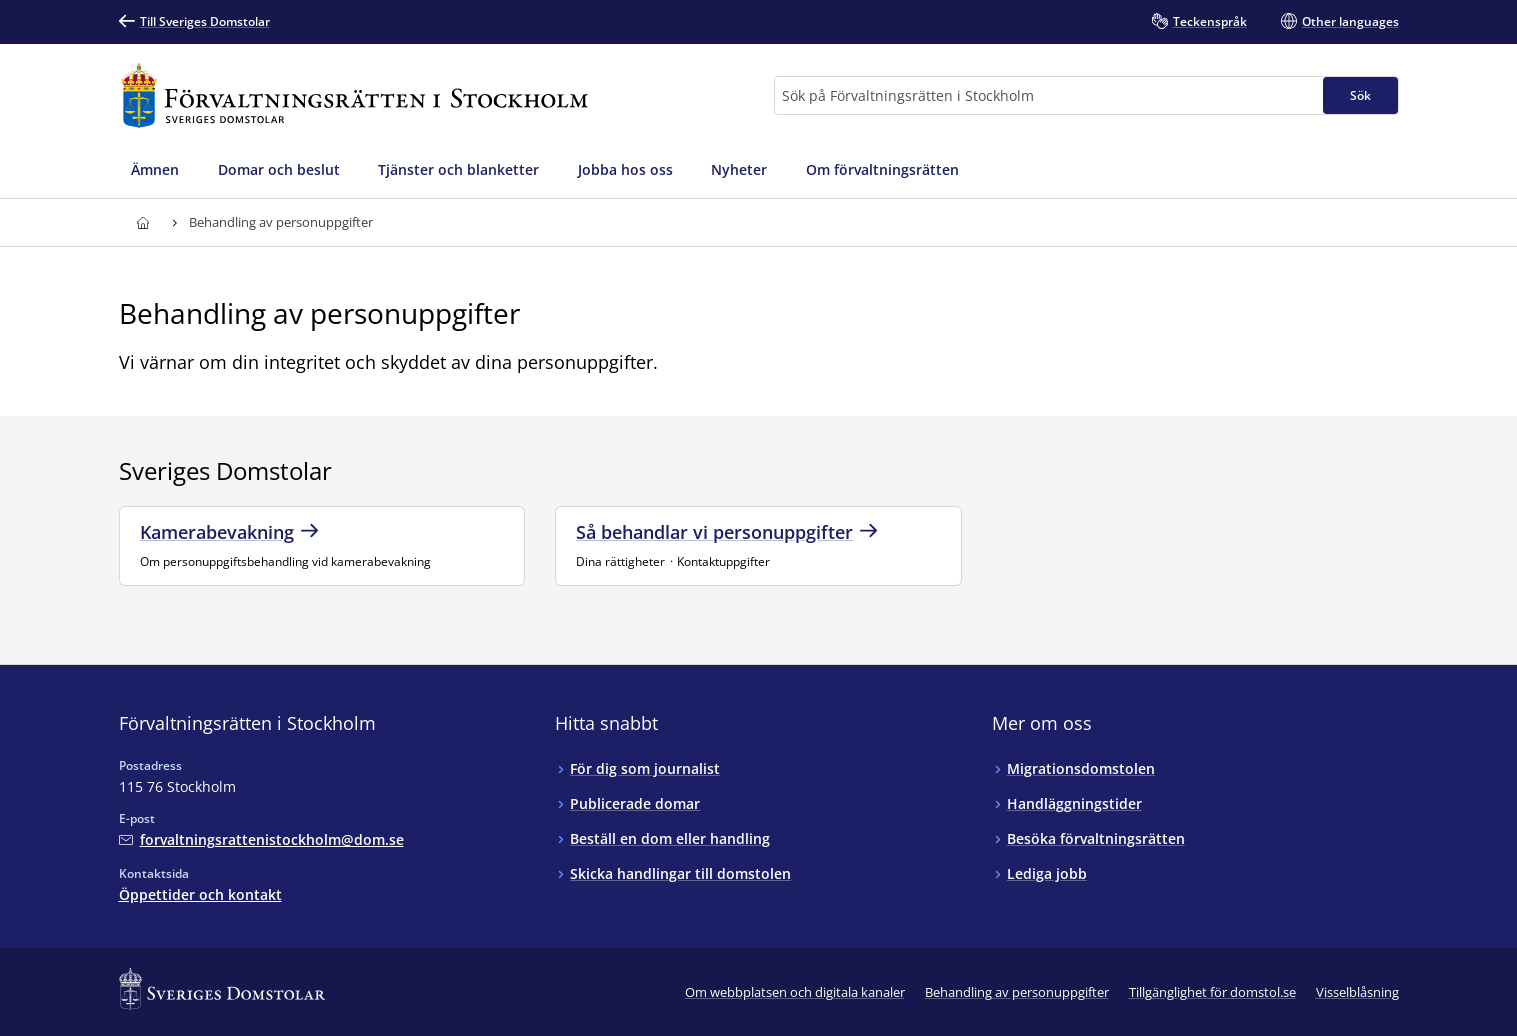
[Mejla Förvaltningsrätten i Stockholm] (261, 839)
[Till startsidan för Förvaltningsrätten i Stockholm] (354, 95)
